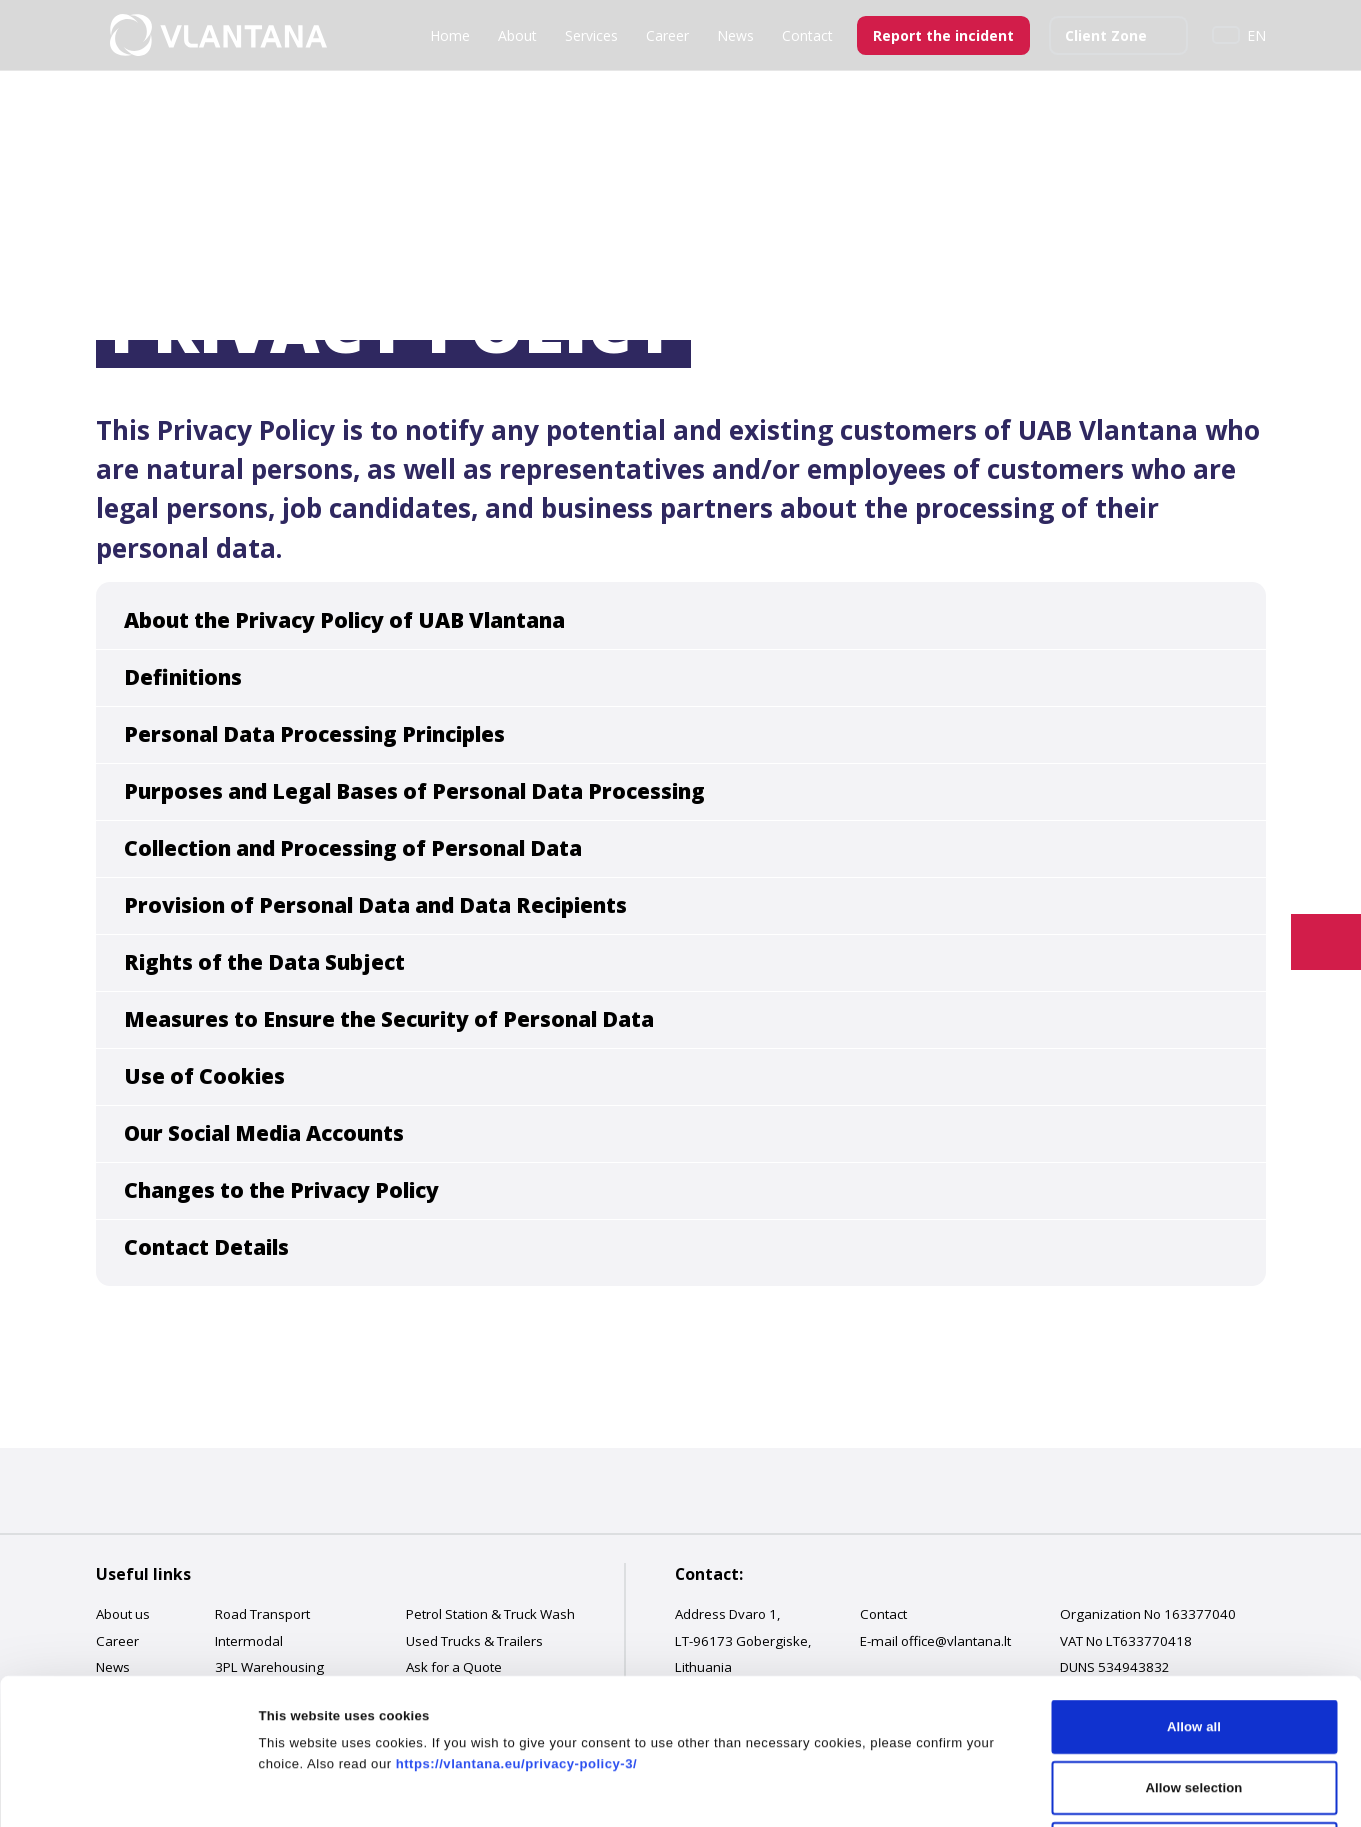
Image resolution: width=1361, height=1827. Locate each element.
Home (450, 35)
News (735, 35)
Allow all (1194, 1581)
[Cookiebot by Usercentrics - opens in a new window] (129, 1790)
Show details (975, 1789)
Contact (807, 35)
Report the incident (943, 35)
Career (667, 35)
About (517, 35)
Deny (1194, 1702)
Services (591, 35)
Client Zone (1106, 35)
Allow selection (1194, 1642)
